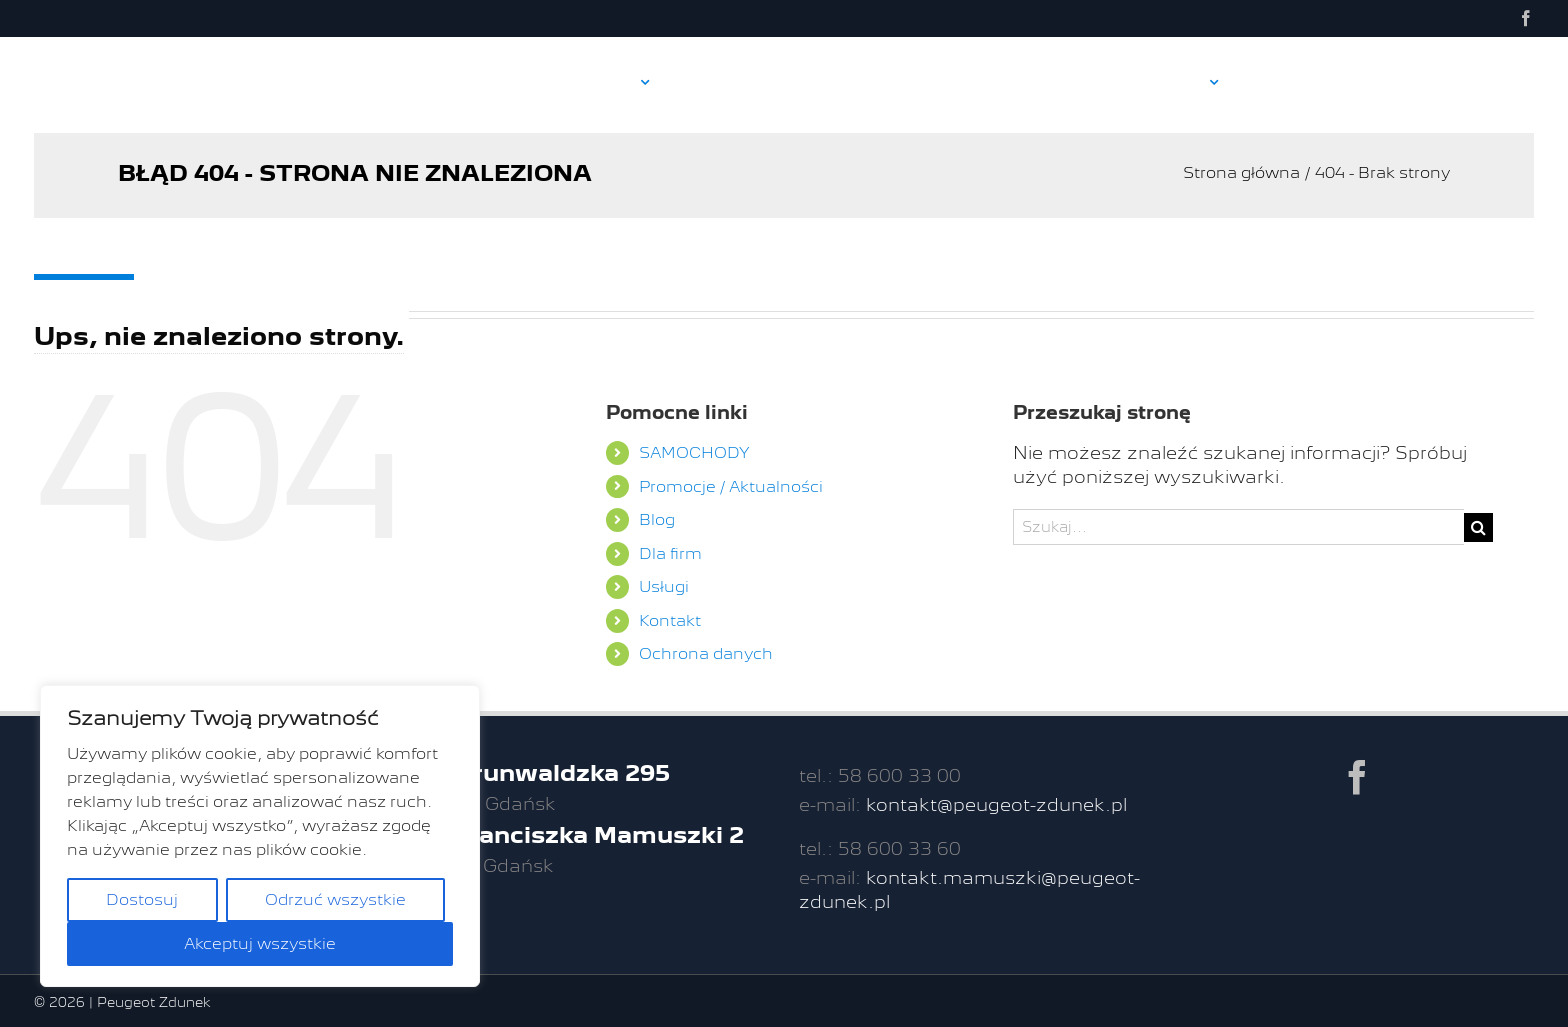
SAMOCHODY (694, 452)
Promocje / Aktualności (731, 486)
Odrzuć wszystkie (335, 899)
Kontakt (670, 620)
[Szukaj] (1478, 527)
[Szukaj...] (1238, 527)
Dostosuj (142, 899)
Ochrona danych (706, 653)
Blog (657, 519)
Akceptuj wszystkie (260, 943)
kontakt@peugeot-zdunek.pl (996, 804)
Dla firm (670, 553)
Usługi (664, 586)
